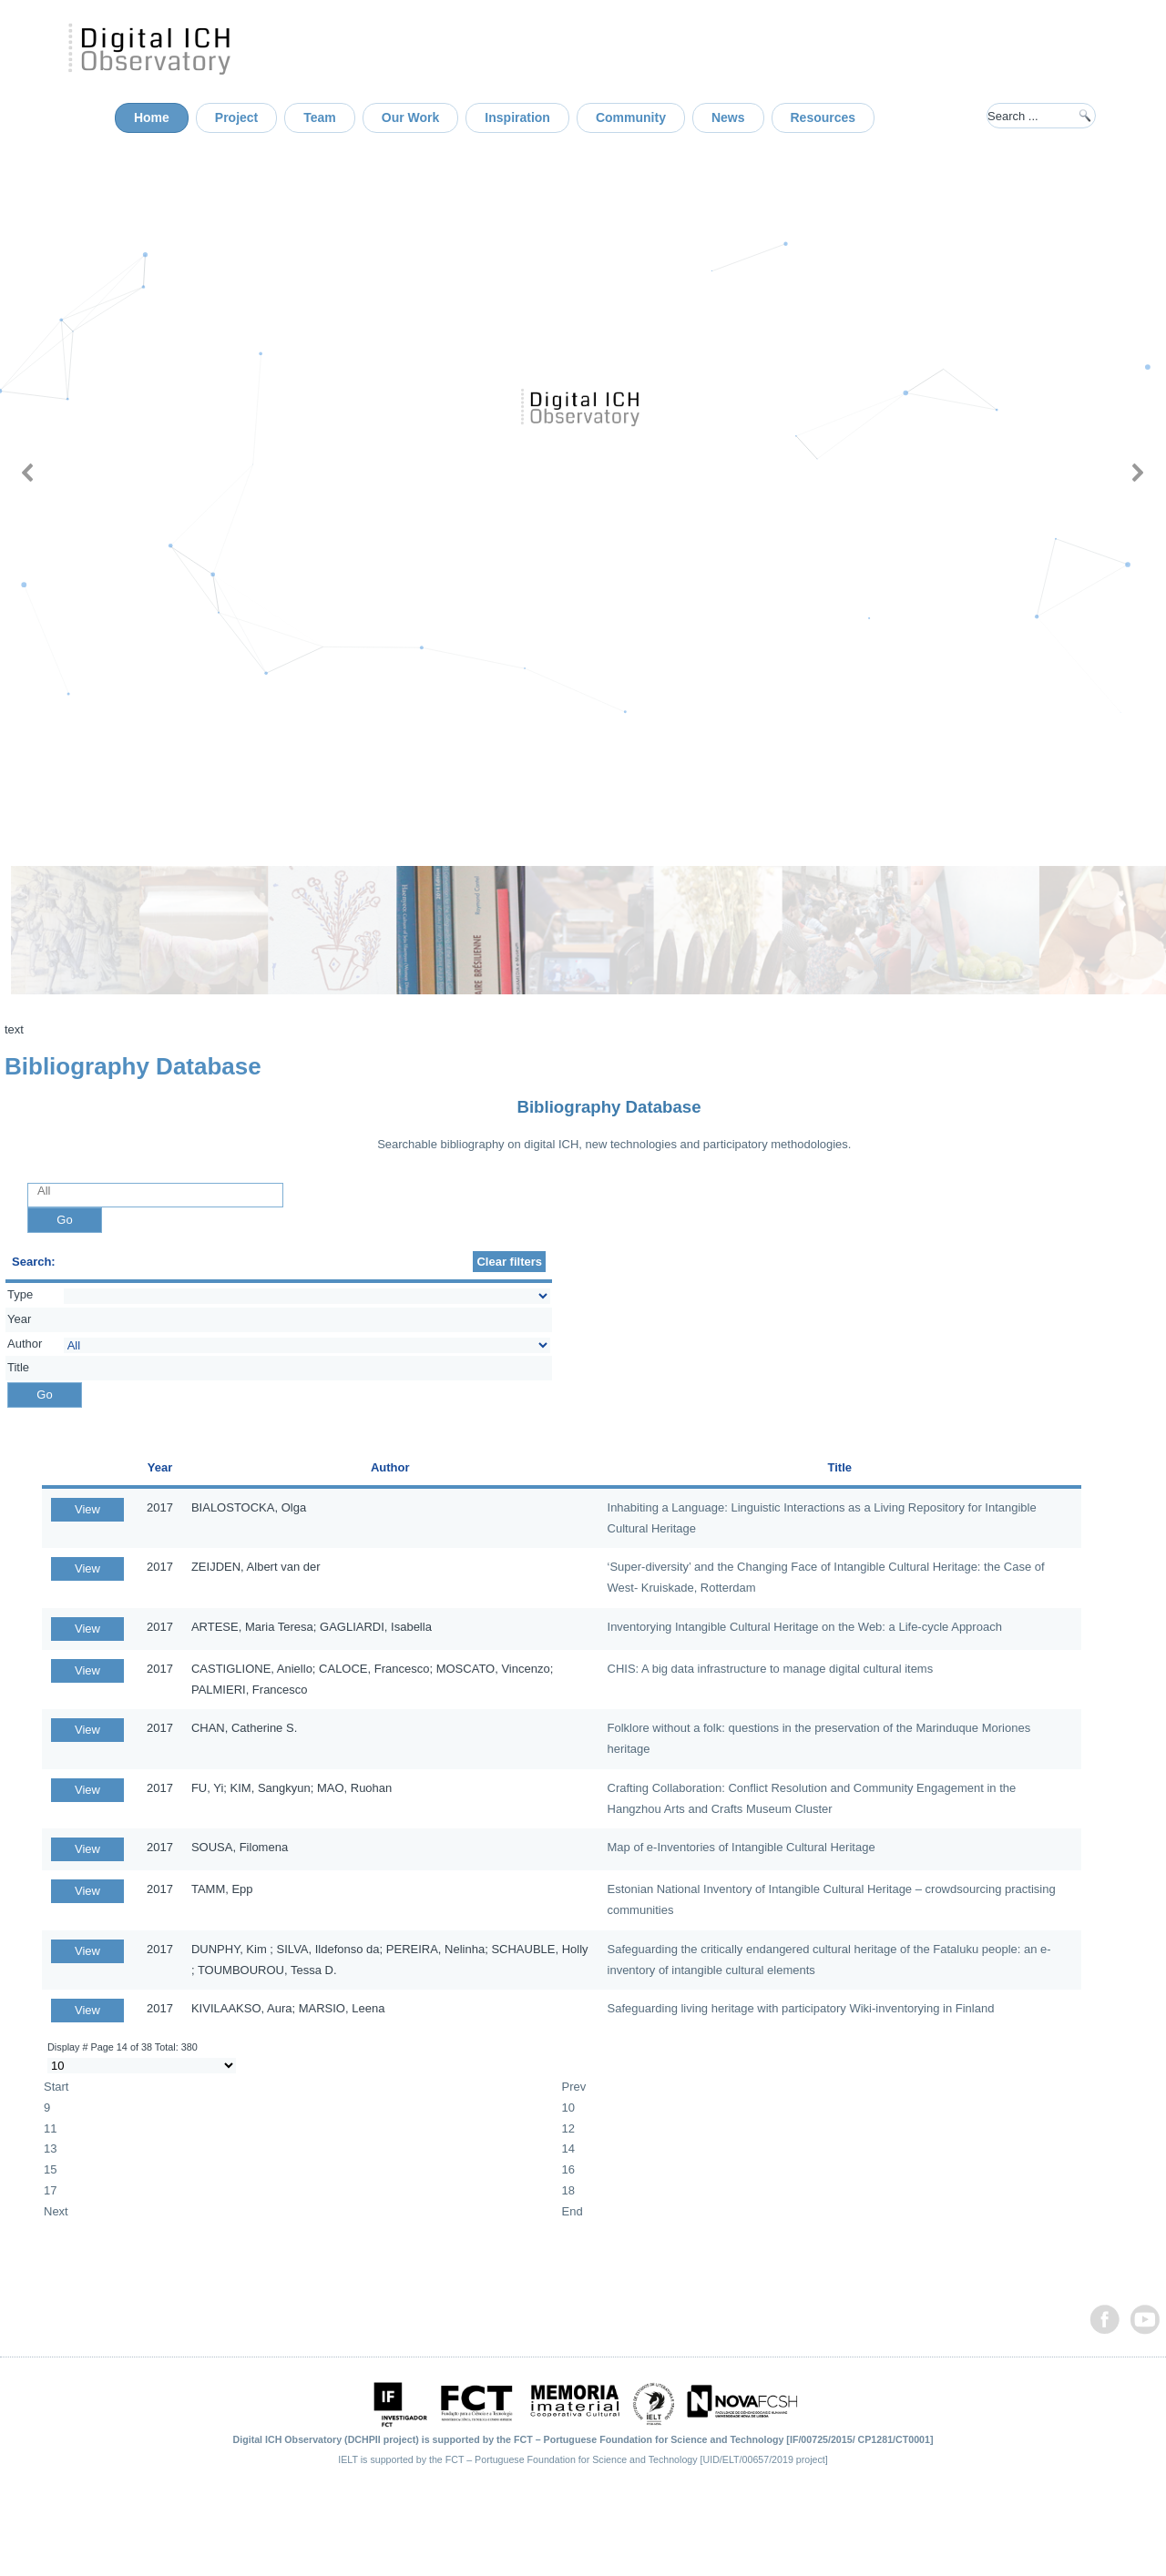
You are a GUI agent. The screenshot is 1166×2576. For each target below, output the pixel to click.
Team (319, 117)
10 (568, 2107)
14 (568, 2148)
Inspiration (517, 117)
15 (50, 2169)
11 (50, 2128)
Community (631, 117)
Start (56, 2086)
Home (151, 117)
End (572, 2211)
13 (50, 2148)
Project (236, 117)
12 (568, 2128)
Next (56, 2211)
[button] (28, 472)
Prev (574, 2086)
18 (568, 2190)
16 (568, 2169)
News (728, 117)
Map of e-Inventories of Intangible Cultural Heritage (741, 1847)
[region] (583, 472)
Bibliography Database (609, 1106)
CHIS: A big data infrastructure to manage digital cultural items (771, 1668)
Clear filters (509, 1261)
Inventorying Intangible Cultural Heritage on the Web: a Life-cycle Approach (805, 1627)
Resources (823, 117)
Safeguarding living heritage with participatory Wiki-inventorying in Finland (801, 2008)
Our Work (411, 117)
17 (50, 2190)
